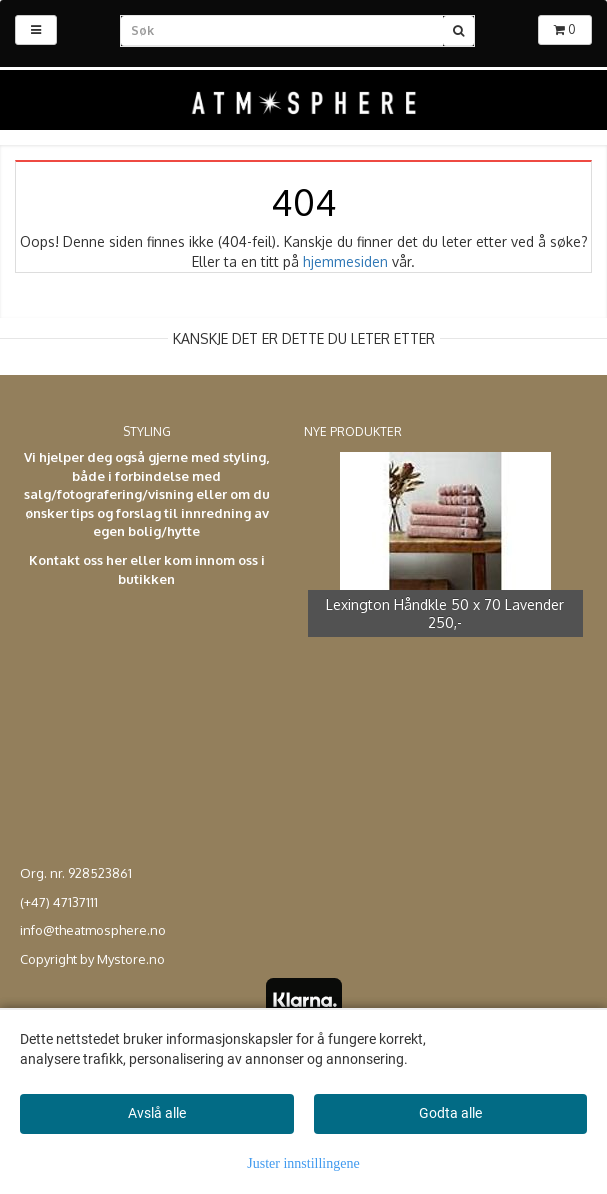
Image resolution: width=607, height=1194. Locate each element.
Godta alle (450, 1113)
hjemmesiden (345, 261)
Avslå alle (157, 1113)
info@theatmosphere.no (93, 930)
